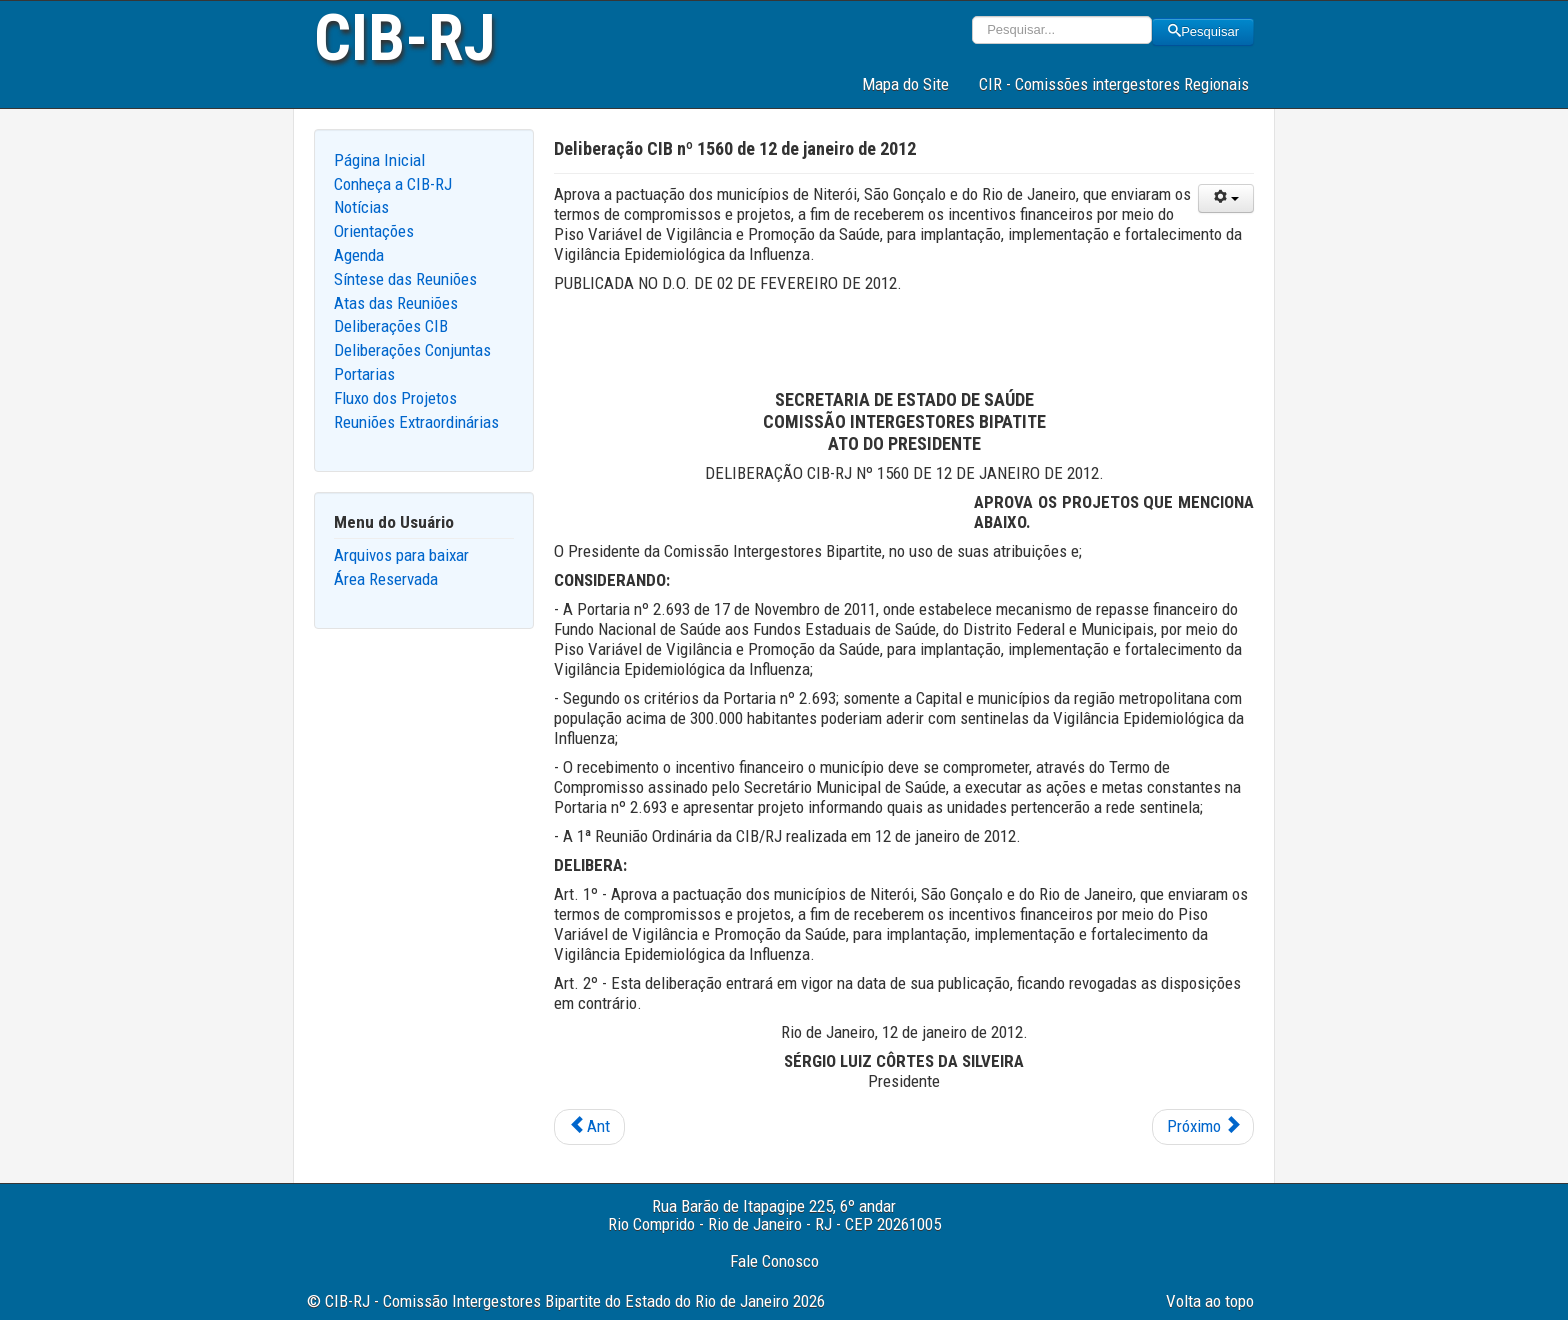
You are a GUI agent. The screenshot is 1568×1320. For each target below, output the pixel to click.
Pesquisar (1203, 31)
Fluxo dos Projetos (395, 398)
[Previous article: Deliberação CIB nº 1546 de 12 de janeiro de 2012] (589, 1127)
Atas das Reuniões (396, 303)
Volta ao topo (1210, 1301)
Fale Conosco (774, 1261)
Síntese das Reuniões (405, 279)
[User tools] (1226, 198)
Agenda (359, 255)
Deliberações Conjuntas (412, 350)
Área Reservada (386, 579)
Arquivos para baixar (401, 555)
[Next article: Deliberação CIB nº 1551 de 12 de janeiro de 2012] (1203, 1127)
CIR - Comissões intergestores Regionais (1114, 84)
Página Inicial (379, 160)
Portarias (364, 374)
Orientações (374, 231)
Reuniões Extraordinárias (416, 422)
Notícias (361, 207)
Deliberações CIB (391, 326)
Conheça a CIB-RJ (393, 184)
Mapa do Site (905, 84)
